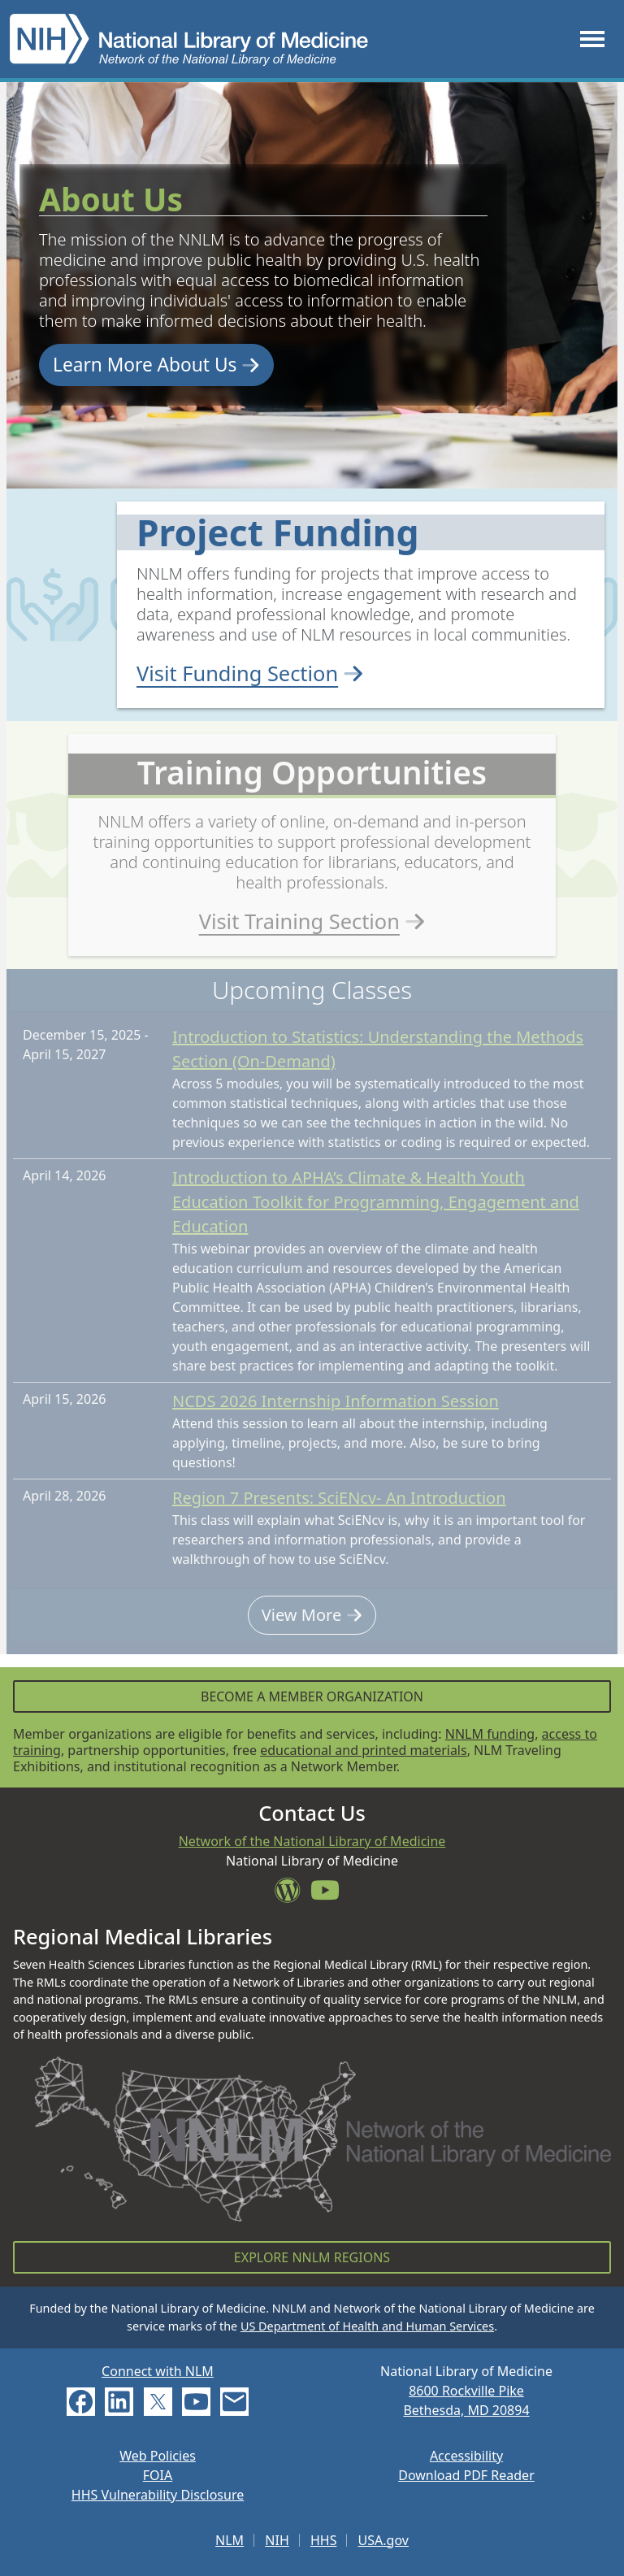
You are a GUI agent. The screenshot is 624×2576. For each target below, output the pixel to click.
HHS (323, 2540)
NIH (276, 2540)
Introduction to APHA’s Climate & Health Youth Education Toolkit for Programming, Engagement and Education (375, 1215)
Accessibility (466, 2456)
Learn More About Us (156, 364)
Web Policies (157, 2456)
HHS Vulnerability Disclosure (158, 2495)
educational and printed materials (363, 1750)
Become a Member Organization (312, 1696)
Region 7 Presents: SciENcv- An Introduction (339, 1512)
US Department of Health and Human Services (367, 2326)
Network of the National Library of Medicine (312, 1841)
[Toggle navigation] (592, 38)
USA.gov (383, 2540)
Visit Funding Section (250, 673)
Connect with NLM (158, 2371)
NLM (229, 2540)
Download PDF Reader (466, 2475)
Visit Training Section (312, 926)
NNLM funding (490, 1734)
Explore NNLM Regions (312, 2257)
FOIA (157, 2475)
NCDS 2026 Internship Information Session (335, 1415)
